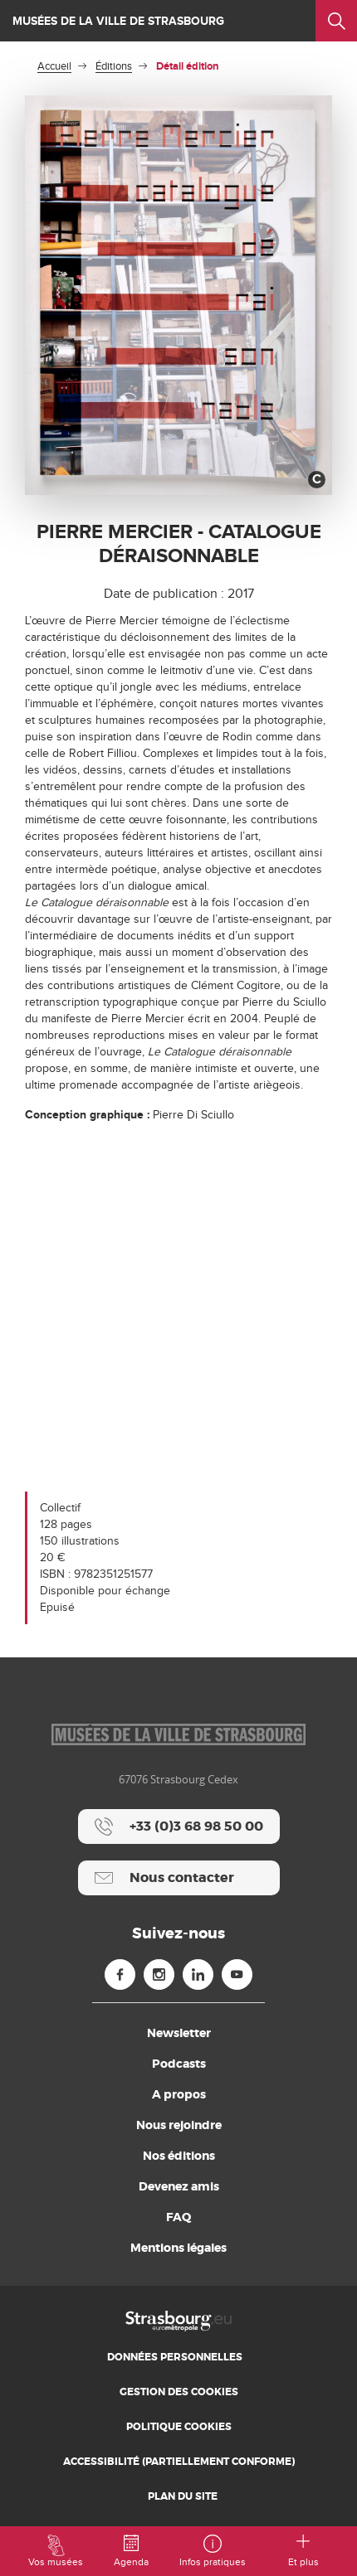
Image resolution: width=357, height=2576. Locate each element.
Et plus (303, 2551)
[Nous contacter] (179, 1877)
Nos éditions (179, 2155)
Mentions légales (178, 2247)
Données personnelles (174, 2357)
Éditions (113, 66)
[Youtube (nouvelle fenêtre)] (237, 1974)
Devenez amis (179, 2186)
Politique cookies (179, 2426)
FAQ (178, 2217)
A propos (179, 2094)
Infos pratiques (212, 2551)
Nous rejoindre (179, 2125)
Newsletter (179, 2032)
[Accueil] (178, 2320)
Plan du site (183, 2496)
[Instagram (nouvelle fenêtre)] (159, 1974)
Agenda (131, 2551)
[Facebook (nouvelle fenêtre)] (120, 1974)
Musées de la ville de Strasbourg (118, 21)
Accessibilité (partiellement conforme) (179, 2461)
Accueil (54, 66)
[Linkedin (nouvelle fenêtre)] (198, 1974)
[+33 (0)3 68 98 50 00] (179, 1826)
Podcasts (179, 2063)
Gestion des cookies (179, 2392)
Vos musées (55, 2551)
